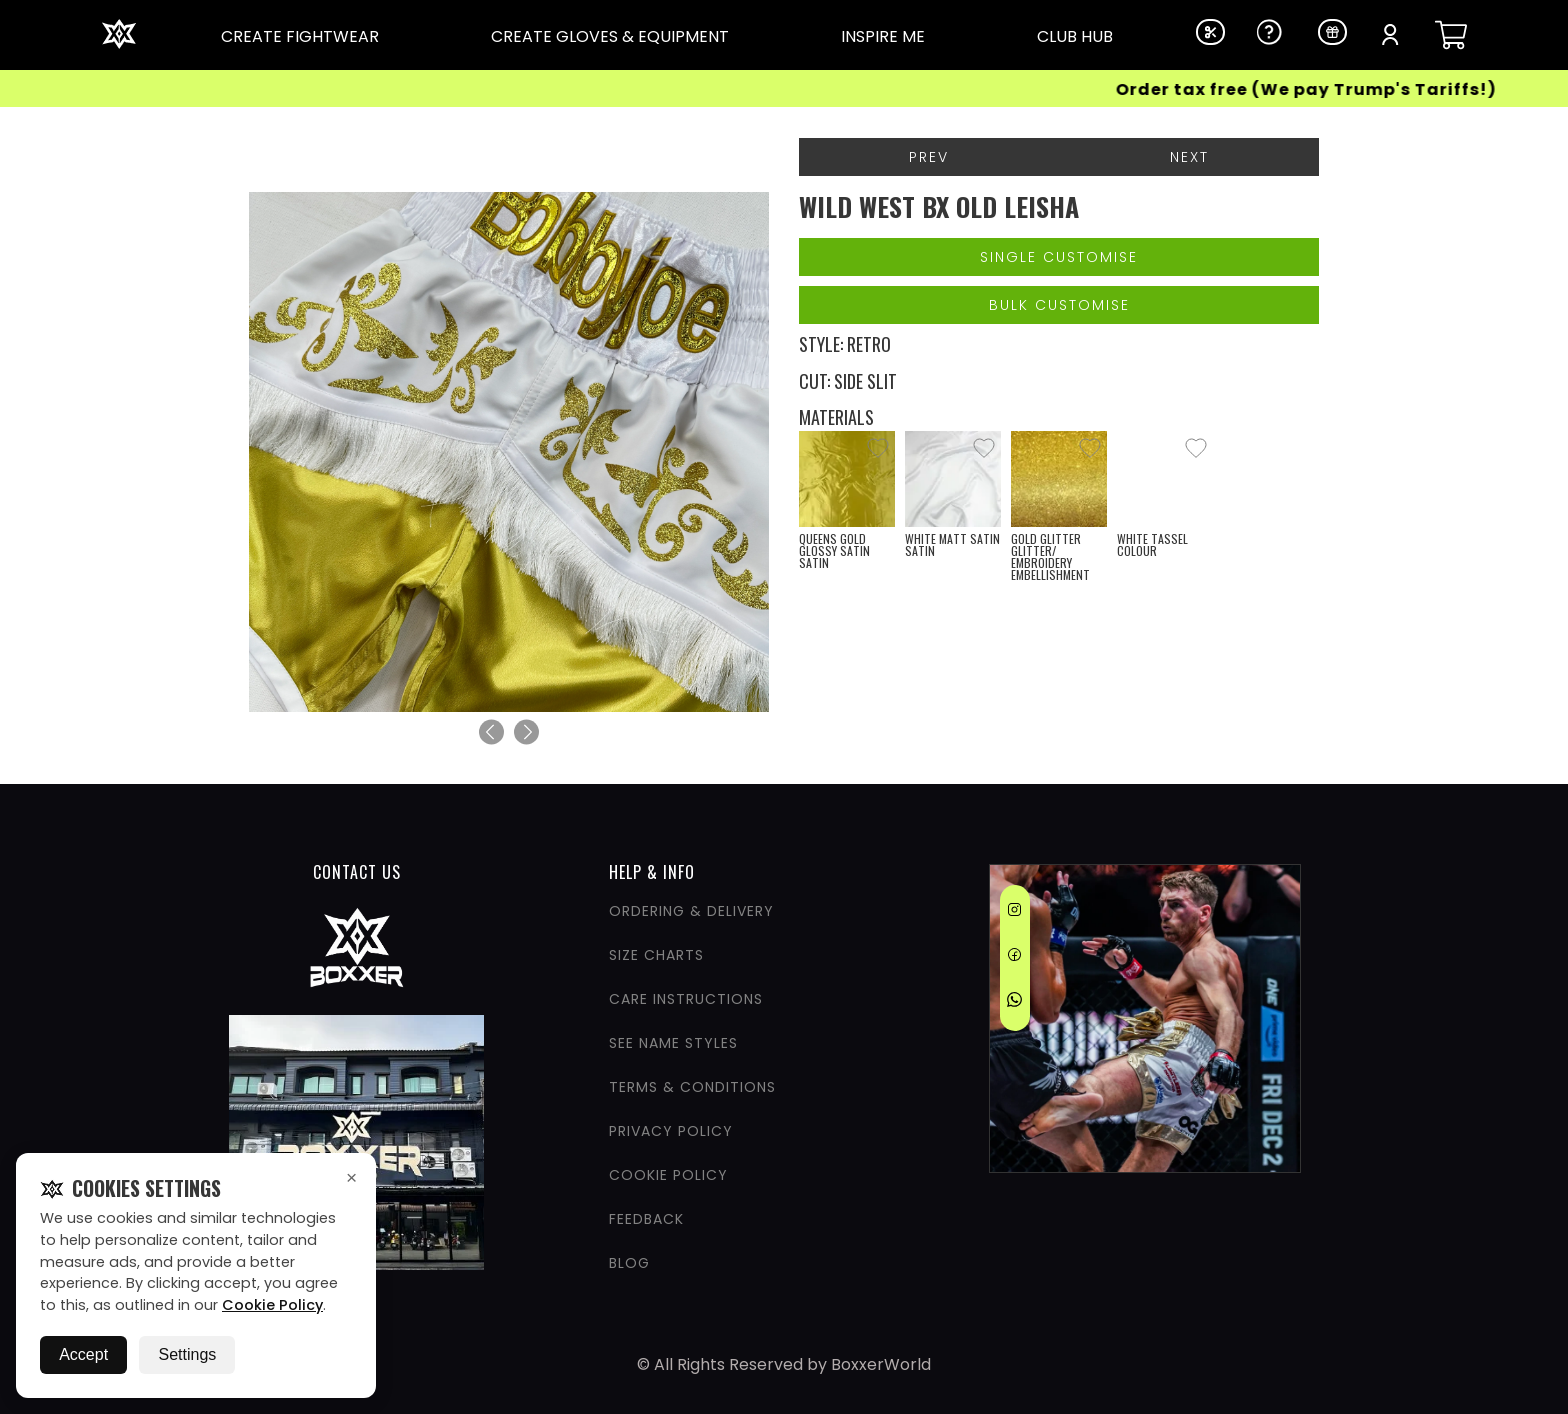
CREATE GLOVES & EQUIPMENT (610, 36)
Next (1189, 157)
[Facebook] (1014, 958)
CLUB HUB (1075, 36)
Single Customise (1059, 257)
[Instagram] (1014, 913)
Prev (929, 157)
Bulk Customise (1059, 305)
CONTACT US (357, 872)
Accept (83, 1354)
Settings (187, 1354)
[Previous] (491, 732)
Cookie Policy (272, 1305)
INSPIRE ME (883, 36)
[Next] (526, 732)
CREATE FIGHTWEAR (300, 36)
